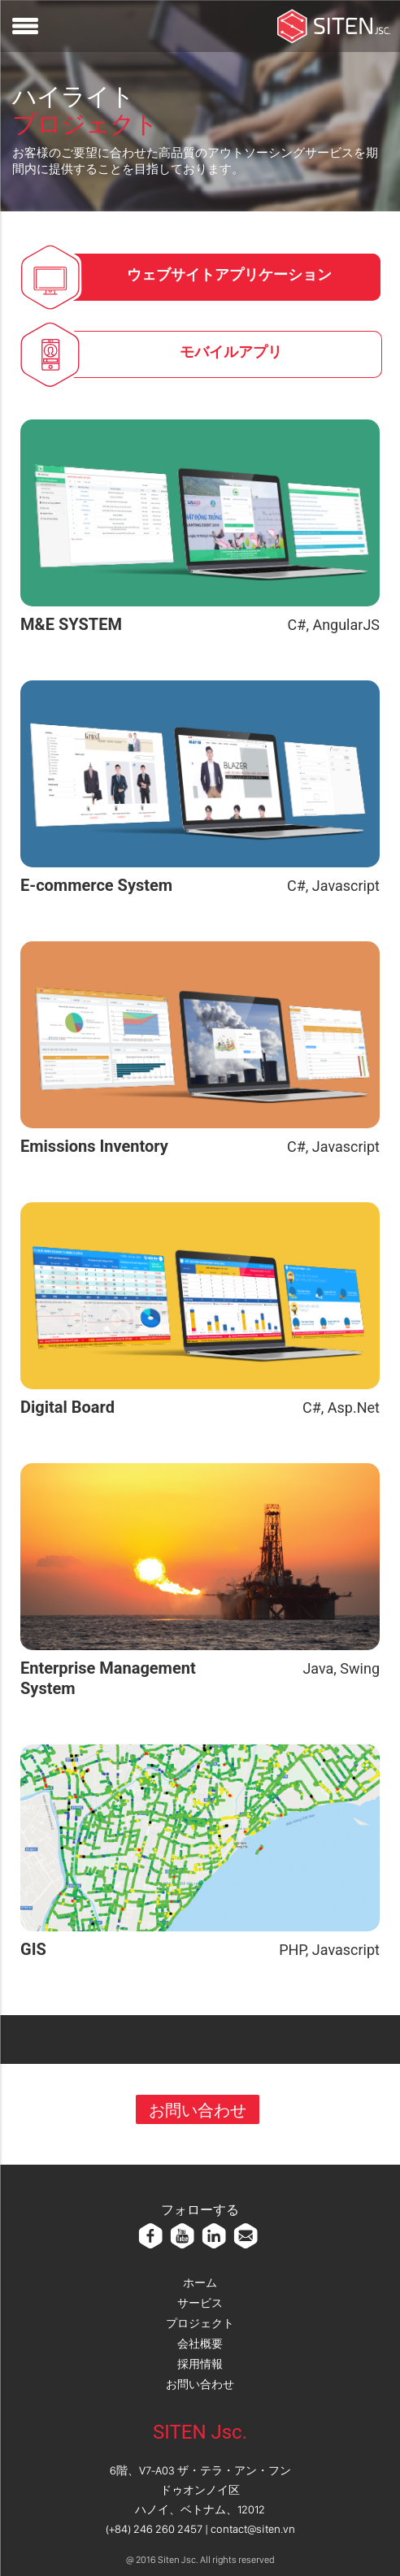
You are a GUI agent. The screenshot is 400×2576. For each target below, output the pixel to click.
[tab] (226, 277)
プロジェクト (200, 2323)
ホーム (200, 2282)
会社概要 (200, 2343)
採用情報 (200, 2364)
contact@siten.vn (253, 2529)
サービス (200, 2303)
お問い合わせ (197, 2109)
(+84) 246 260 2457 (154, 2529)
